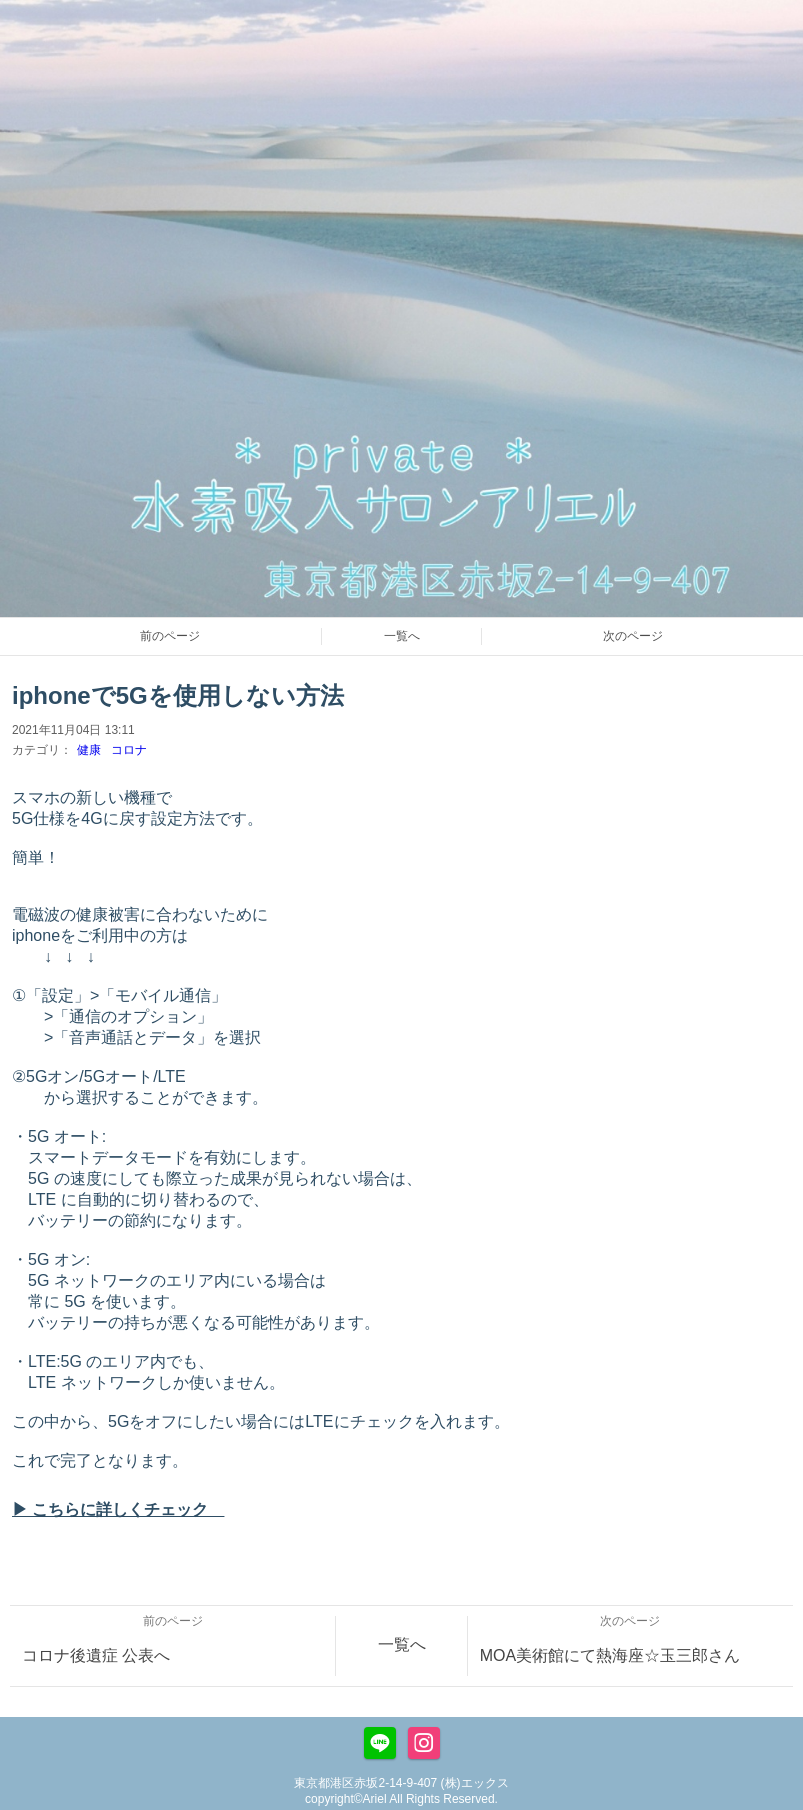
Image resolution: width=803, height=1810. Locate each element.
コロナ (129, 750)
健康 (89, 750)
